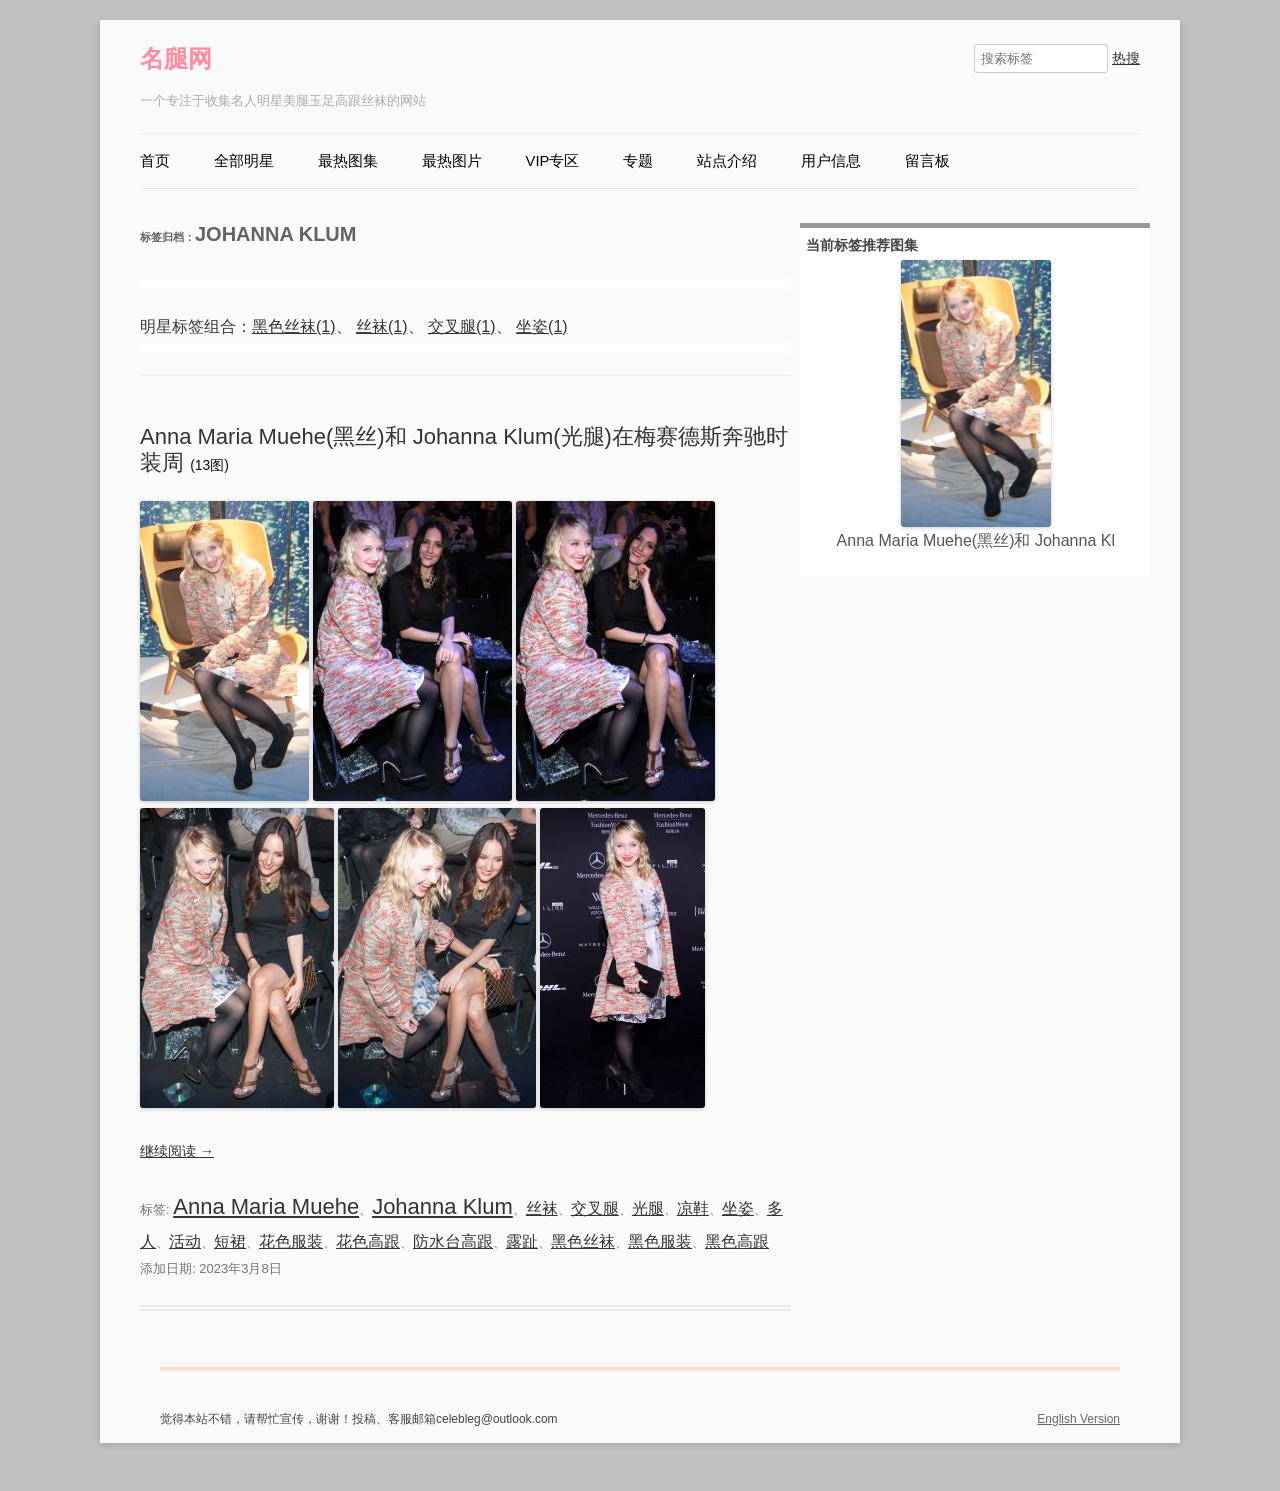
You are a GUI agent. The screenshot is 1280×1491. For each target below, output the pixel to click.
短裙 (230, 1241)
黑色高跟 (737, 1241)
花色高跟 (368, 1241)
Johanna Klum (442, 1206)
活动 (185, 1241)
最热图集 (348, 161)
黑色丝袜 (583, 1241)
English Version (1078, 1419)
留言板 (927, 161)
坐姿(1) (542, 326)
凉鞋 (693, 1208)
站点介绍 (727, 161)
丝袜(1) (382, 326)
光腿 (648, 1208)
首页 (155, 161)
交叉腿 (595, 1208)
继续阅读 (177, 1151)
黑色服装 (660, 1241)
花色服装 (291, 1241)
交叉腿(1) (462, 326)
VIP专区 (553, 161)
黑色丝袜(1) (294, 326)
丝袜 (542, 1208)
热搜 (1126, 58)
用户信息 (831, 161)
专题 (638, 161)
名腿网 (176, 58)
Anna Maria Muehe (266, 1206)
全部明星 (244, 161)
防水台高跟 (453, 1241)
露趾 (522, 1241)
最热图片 (452, 161)
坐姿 (738, 1208)
